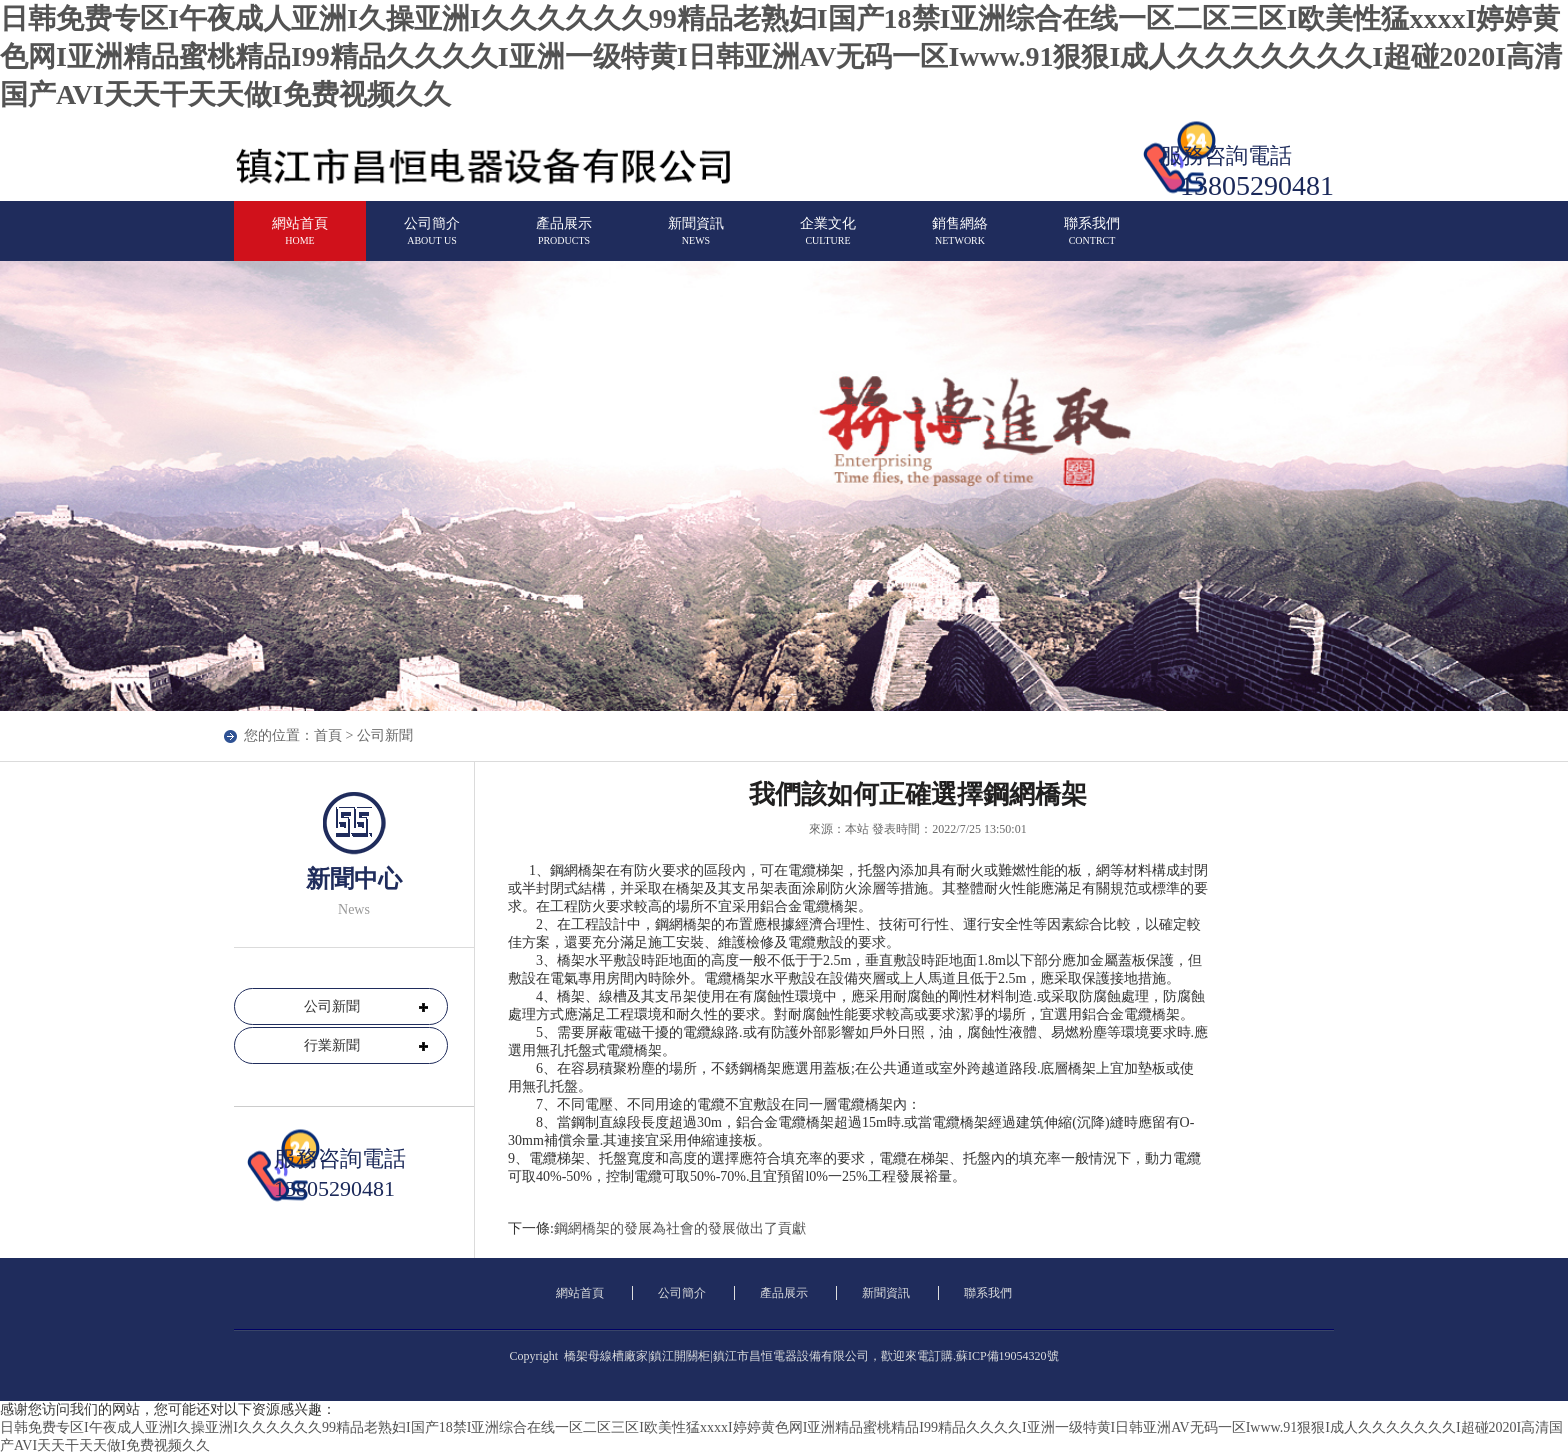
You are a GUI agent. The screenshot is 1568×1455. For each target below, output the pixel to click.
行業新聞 (332, 1045)
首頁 (328, 735)
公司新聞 (332, 1006)
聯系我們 (1092, 239)
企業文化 (828, 239)
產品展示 (564, 239)
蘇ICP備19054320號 (1007, 1356)
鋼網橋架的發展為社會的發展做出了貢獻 (680, 1228)
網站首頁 (300, 239)
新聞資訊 (696, 239)
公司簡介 (432, 239)
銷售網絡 (960, 239)
